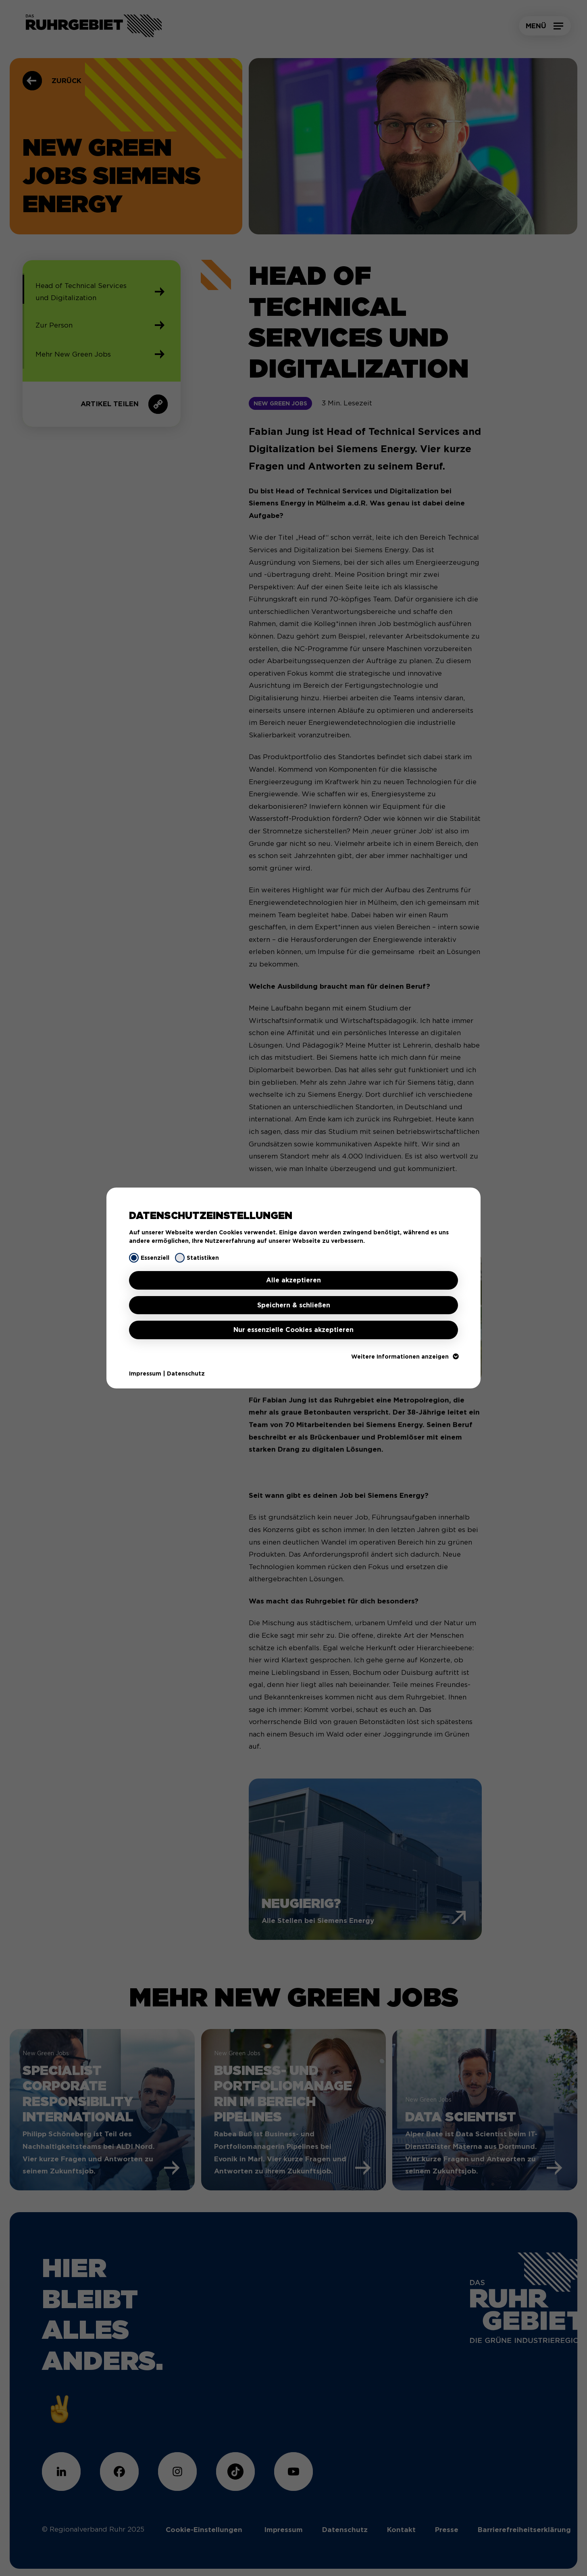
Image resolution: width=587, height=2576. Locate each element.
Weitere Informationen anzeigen (404, 1356)
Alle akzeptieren (293, 1280)
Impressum (145, 1373)
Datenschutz (186, 1373)
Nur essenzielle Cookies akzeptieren (293, 1330)
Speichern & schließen (293, 1305)
